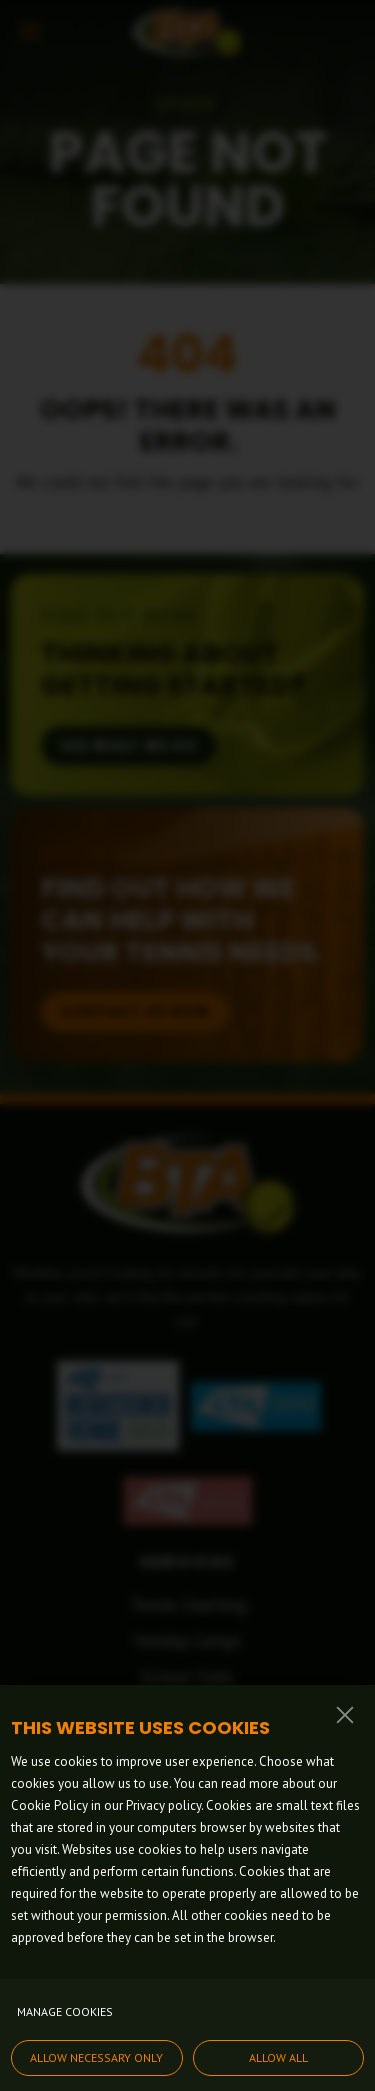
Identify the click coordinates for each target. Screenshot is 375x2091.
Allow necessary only (96, 2057)
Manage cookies (65, 2011)
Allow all (278, 2057)
